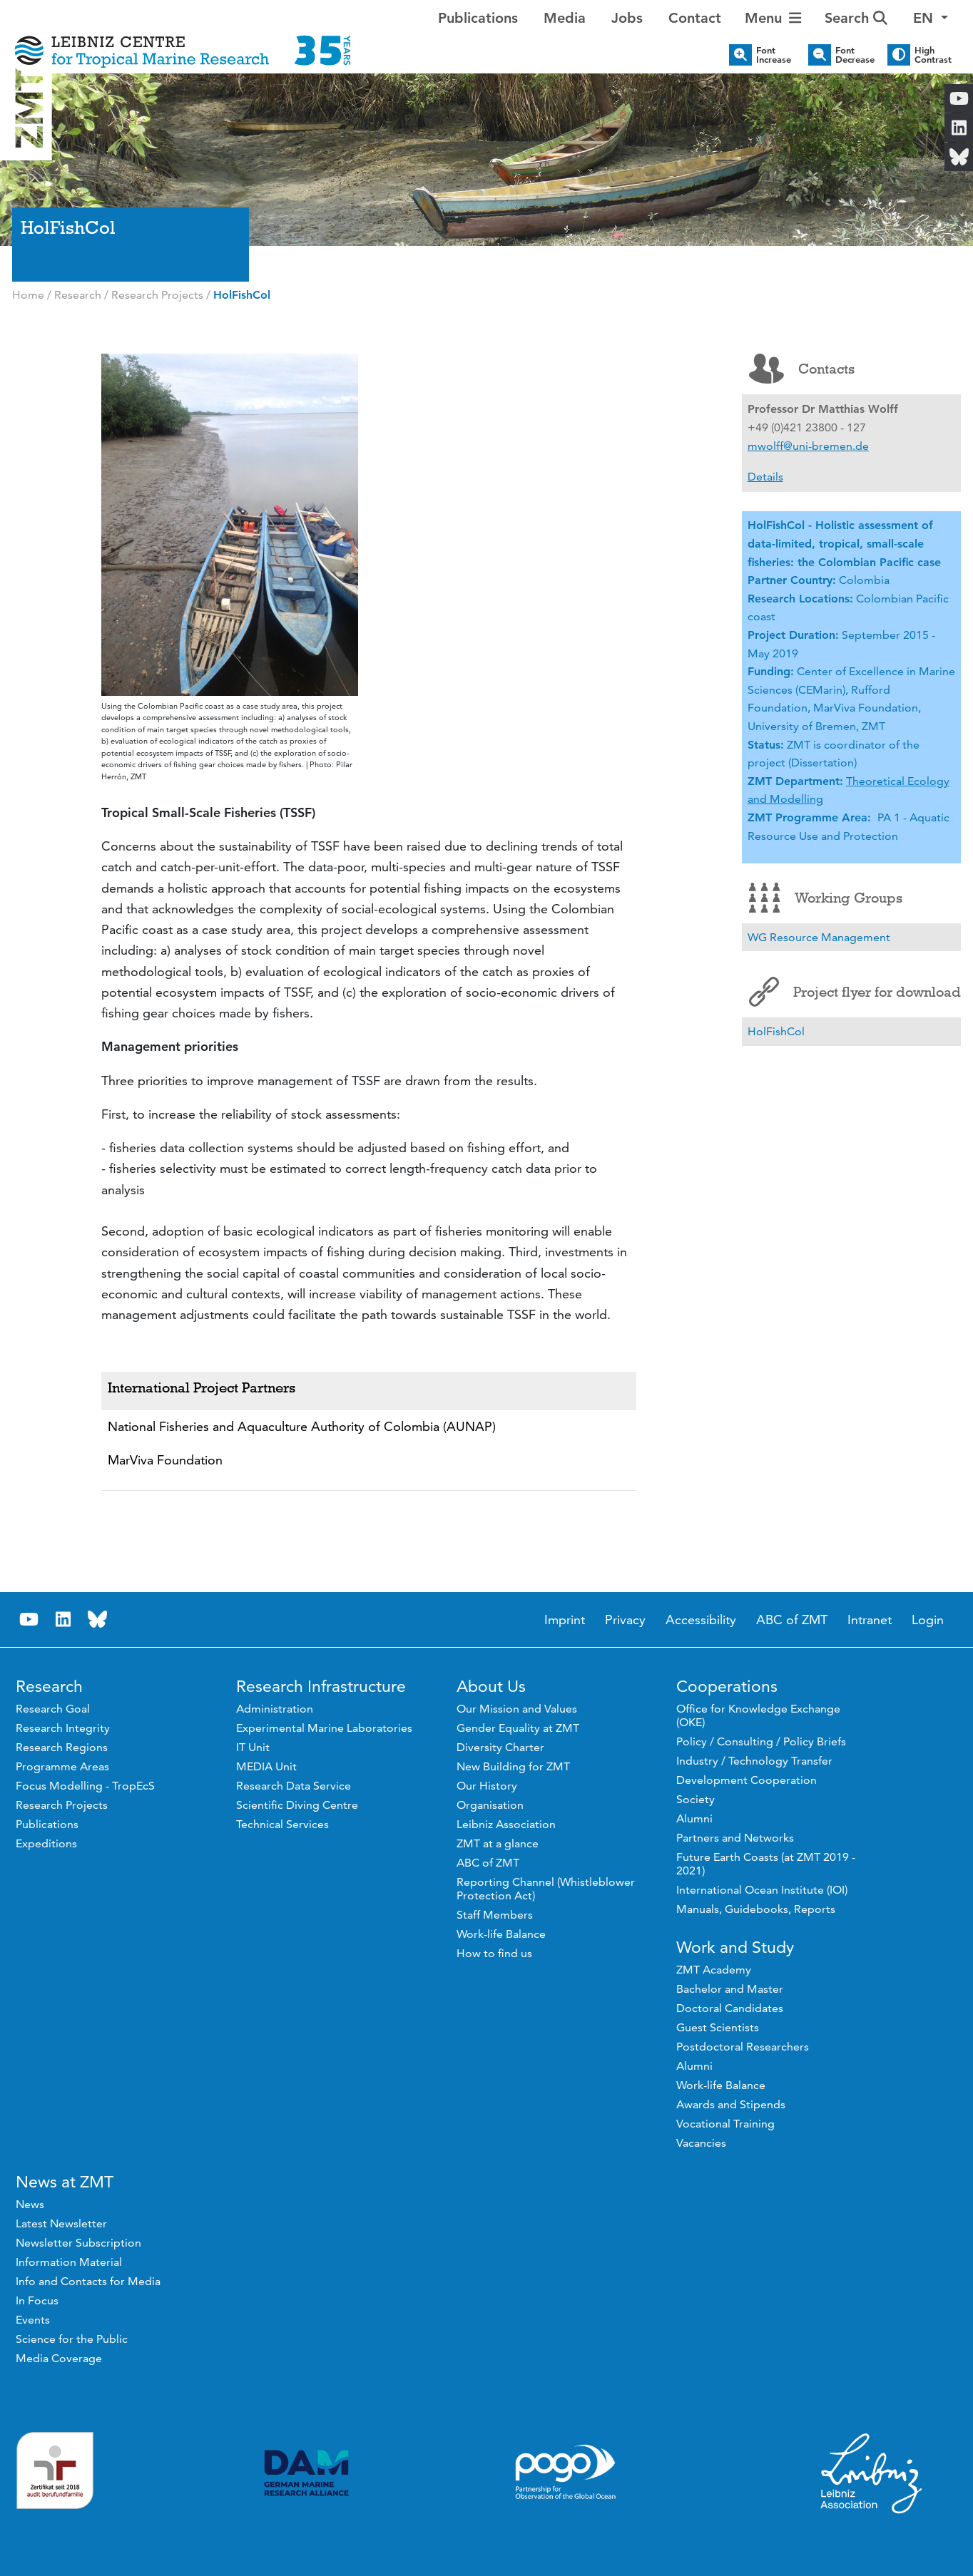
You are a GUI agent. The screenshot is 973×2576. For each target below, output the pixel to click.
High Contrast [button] (933, 55)
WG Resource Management (819, 937)
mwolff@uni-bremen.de (808, 446)
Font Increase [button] (773, 55)
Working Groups (825, 898)
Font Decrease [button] (855, 55)
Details (765, 476)
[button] (930, 18)
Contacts (802, 369)
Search (856, 17)
